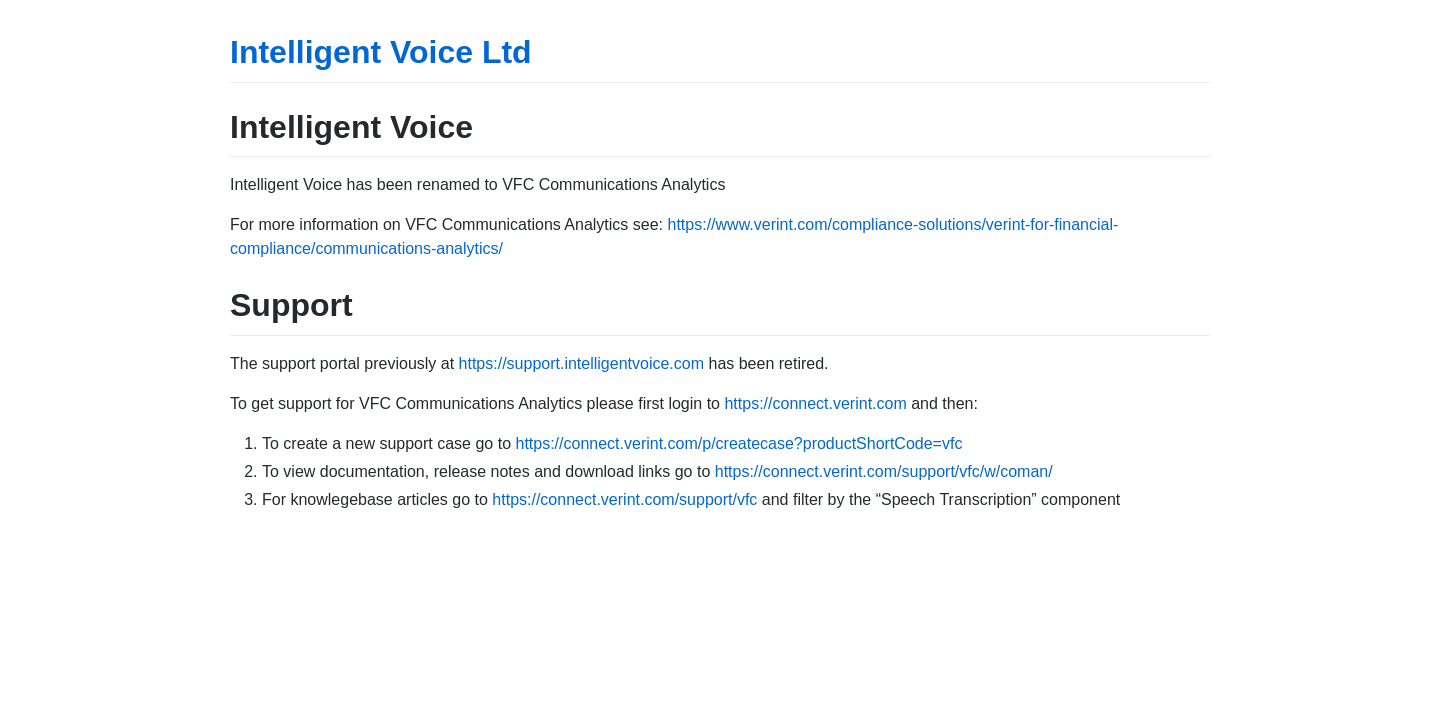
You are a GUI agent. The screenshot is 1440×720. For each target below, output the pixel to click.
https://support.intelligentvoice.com (581, 363)
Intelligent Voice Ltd (381, 52)
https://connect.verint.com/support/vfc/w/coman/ (884, 471)
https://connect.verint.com (815, 403)
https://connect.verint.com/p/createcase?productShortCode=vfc (738, 443)
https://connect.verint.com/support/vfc (624, 499)
